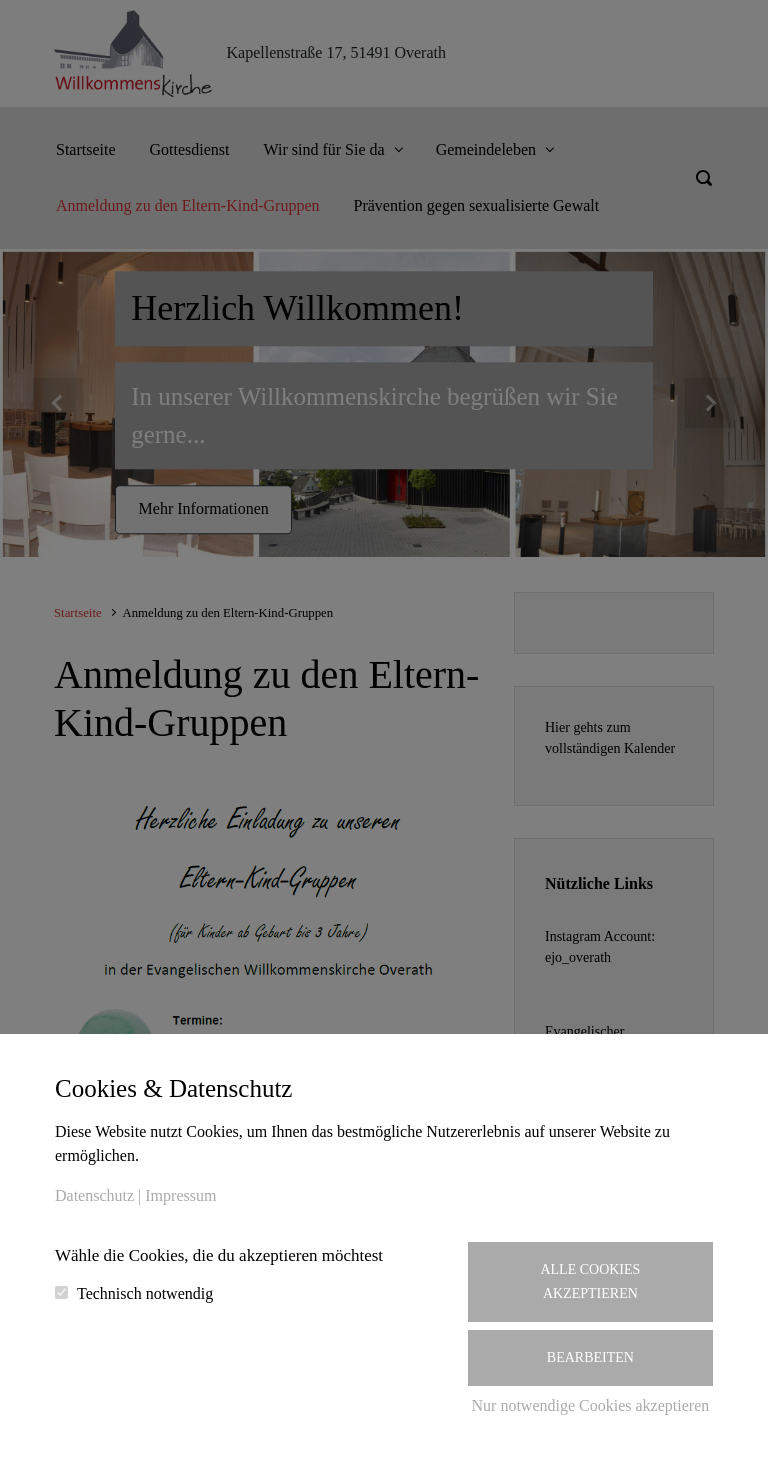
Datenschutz (94, 1195)
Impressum (180, 1195)
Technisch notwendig (145, 1293)
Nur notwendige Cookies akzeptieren (591, 1405)
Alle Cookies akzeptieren (590, 1281)
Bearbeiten (590, 1357)
